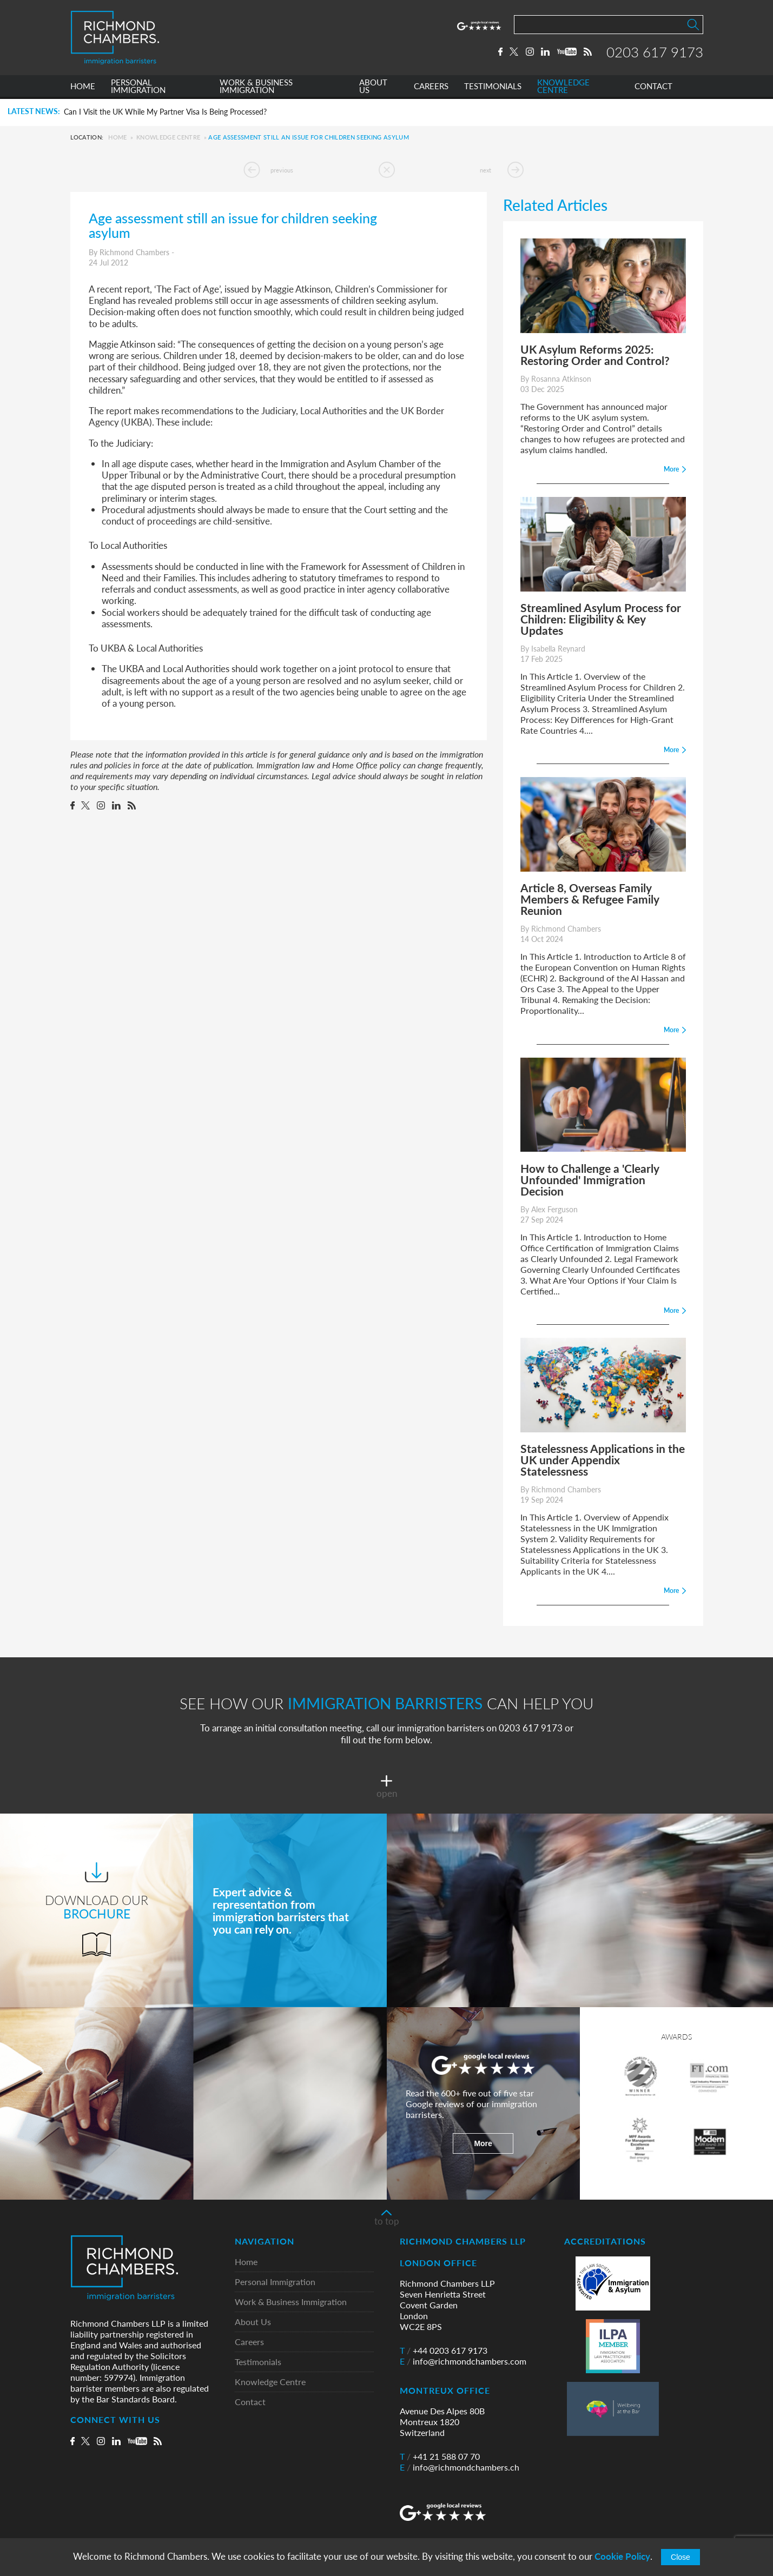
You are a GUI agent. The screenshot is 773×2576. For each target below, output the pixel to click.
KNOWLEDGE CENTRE (563, 88)
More (483, 2143)
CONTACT (653, 88)
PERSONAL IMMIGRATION (138, 88)
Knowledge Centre (168, 137)
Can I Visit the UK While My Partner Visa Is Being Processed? (165, 112)
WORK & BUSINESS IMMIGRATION (256, 88)
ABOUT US (373, 88)
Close (680, 2557)
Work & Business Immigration (291, 2302)
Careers (249, 2342)
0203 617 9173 (654, 52)
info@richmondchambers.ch (459, 2467)
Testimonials (258, 2362)
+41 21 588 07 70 (440, 2456)
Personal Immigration (275, 2282)
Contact (250, 2402)
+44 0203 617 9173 (443, 2350)
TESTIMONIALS (492, 88)
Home (117, 137)
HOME (82, 88)
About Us (253, 2322)
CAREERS (431, 88)
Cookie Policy (622, 2556)
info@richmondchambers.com (463, 2361)
